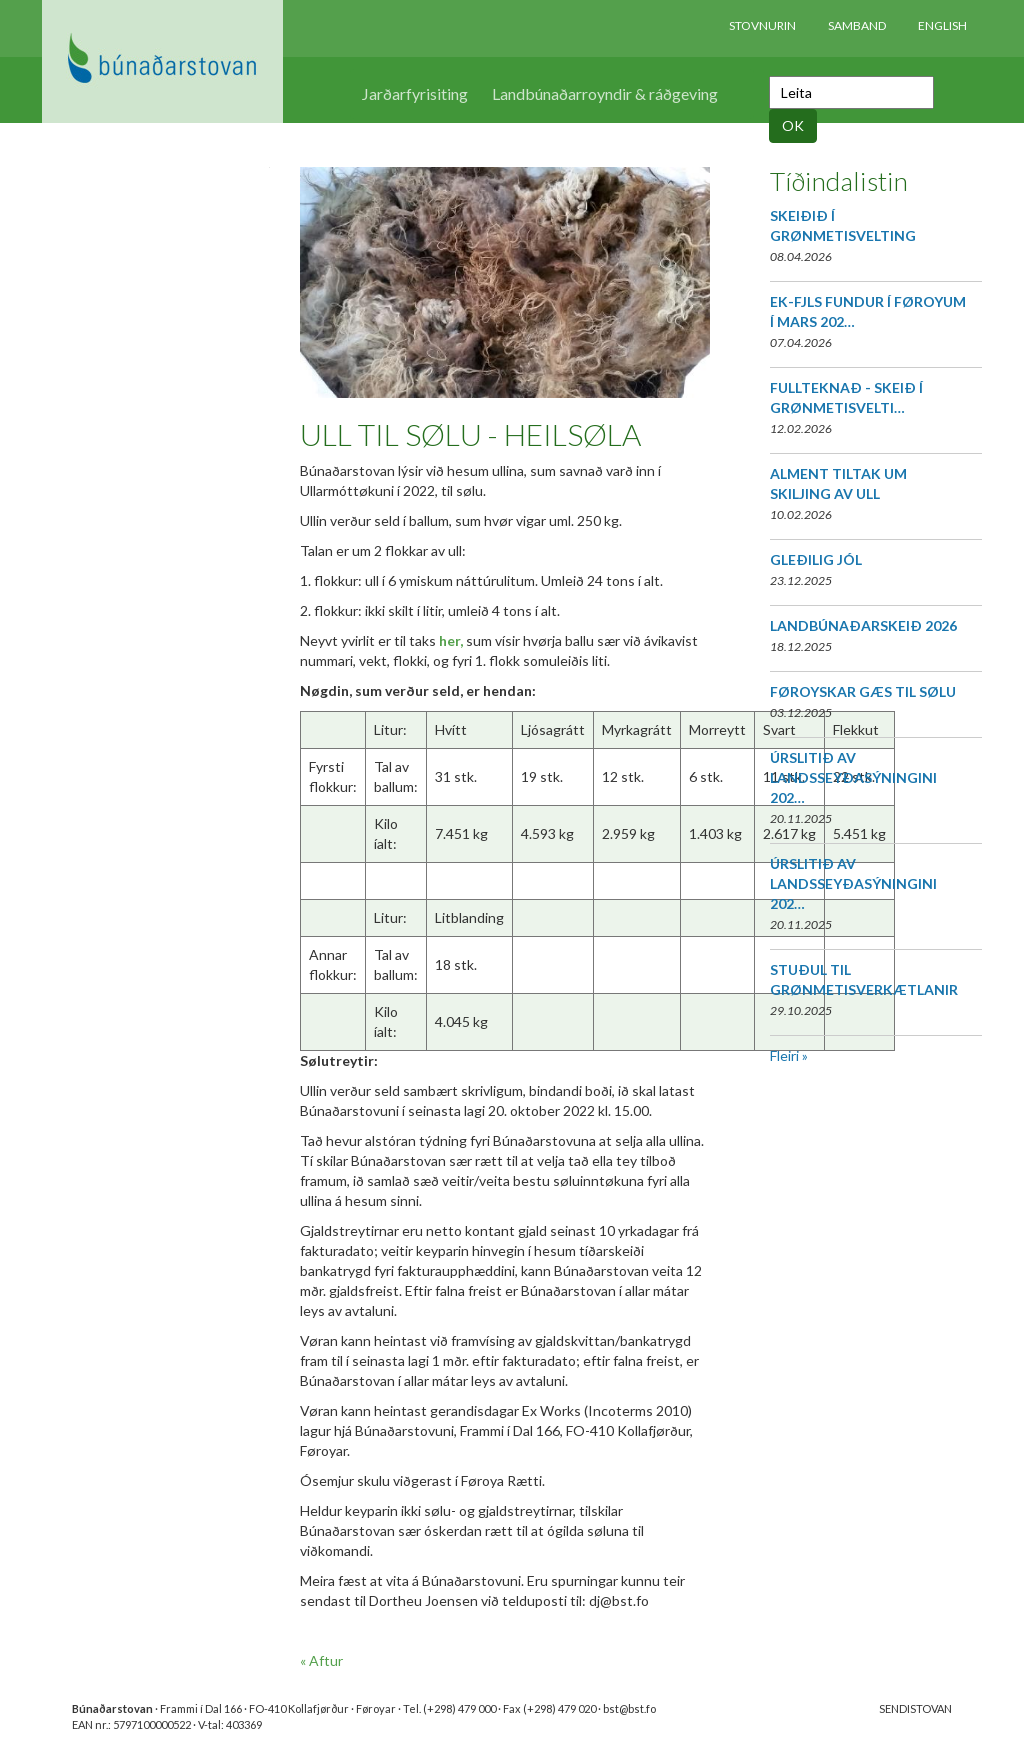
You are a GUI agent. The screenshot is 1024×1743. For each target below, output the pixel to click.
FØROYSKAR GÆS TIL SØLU (863, 691)
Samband (857, 25)
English (942, 25)
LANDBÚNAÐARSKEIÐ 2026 (863, 625)
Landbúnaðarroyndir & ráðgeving (605, 93)
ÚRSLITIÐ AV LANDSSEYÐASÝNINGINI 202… (853, 777)
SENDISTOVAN (915, 1708)
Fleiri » (789, 1055)
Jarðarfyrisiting (415, 93)
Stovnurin (762, 25)
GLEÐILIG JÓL (816, 559)
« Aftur (321, 1660)
